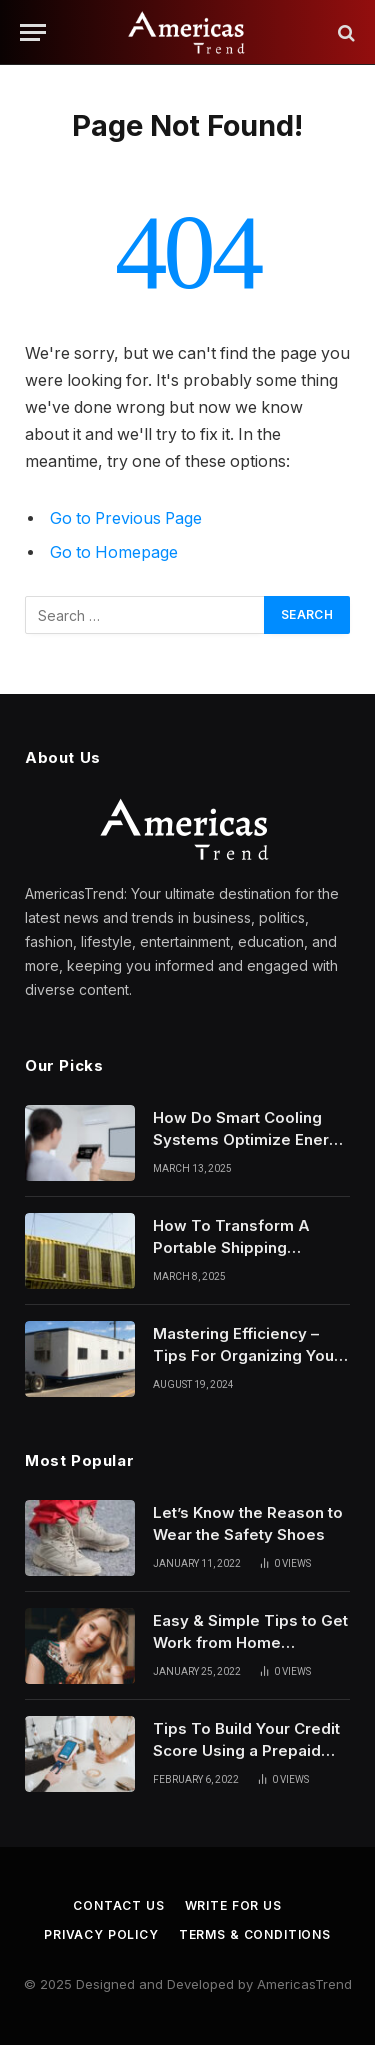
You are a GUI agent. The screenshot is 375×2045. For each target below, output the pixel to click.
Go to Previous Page (126, 518)
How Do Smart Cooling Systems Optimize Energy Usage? (250, 1139)
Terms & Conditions (255, 1934)
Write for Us (233, 1905)
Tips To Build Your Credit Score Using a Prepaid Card (246, 1750)
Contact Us (118, 1905)
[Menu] (33, 32)
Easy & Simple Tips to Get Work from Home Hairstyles (250, 1642)
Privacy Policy (101, 1934)
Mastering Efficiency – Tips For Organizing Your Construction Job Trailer (246, 1355)
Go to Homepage (114, 552)
